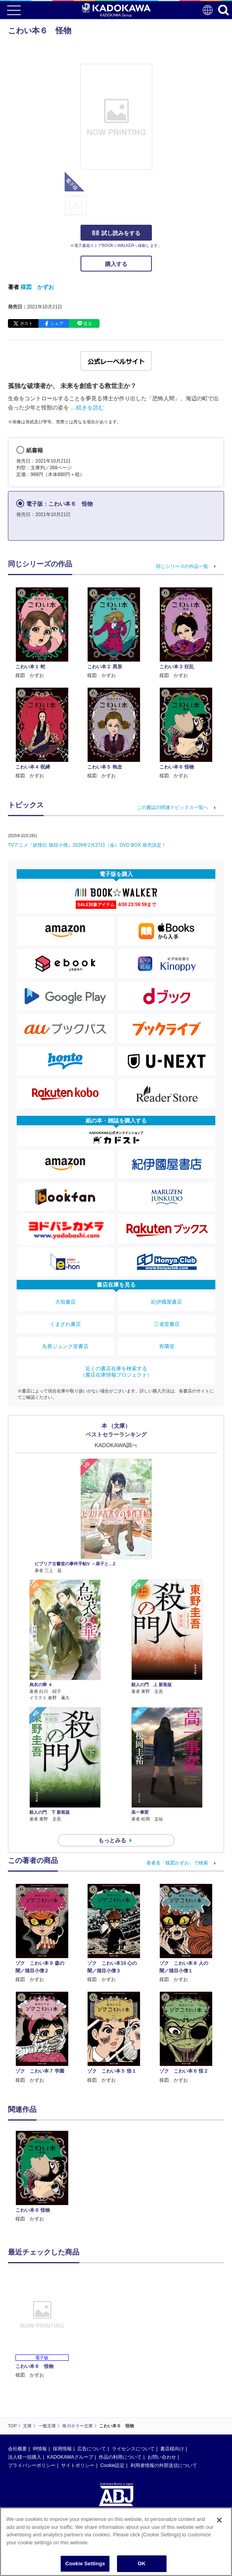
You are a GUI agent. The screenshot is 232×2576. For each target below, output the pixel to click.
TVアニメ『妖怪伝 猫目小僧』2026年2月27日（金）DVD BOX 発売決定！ (87, 845)
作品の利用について (120, 2457)
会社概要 (17, 2449)
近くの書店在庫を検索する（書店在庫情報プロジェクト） (116, 1371)
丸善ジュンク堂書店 (65, 1346)
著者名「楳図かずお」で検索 (177, 1863)
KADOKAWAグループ (70, 2457)
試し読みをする (116, 233)
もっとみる (112, 1840)
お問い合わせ (162, 2457)
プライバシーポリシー (32, 2465)
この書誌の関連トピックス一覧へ (172, 807)
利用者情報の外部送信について (163, 2465)
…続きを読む (87, 407)
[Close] (219, 2520)
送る (87, 323)
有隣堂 (166, 1346)
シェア (56, 323)
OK (142, 2563)
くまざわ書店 (65, 1324)
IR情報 (40, 2449)
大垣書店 (65, 1302)
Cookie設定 (112, 2465)
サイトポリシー (77, 2465)
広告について (91, 2449)
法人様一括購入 (24, 2457)
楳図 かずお (37, 287)
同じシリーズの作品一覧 (182, 566)
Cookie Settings (85, 2563)
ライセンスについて (133, 2449)
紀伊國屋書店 (166, 1302)
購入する (116, 264)
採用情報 (62, 2449)
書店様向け (172, 2449)
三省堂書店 (167, 1324)
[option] (44, 2176)
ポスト (26, 323)
